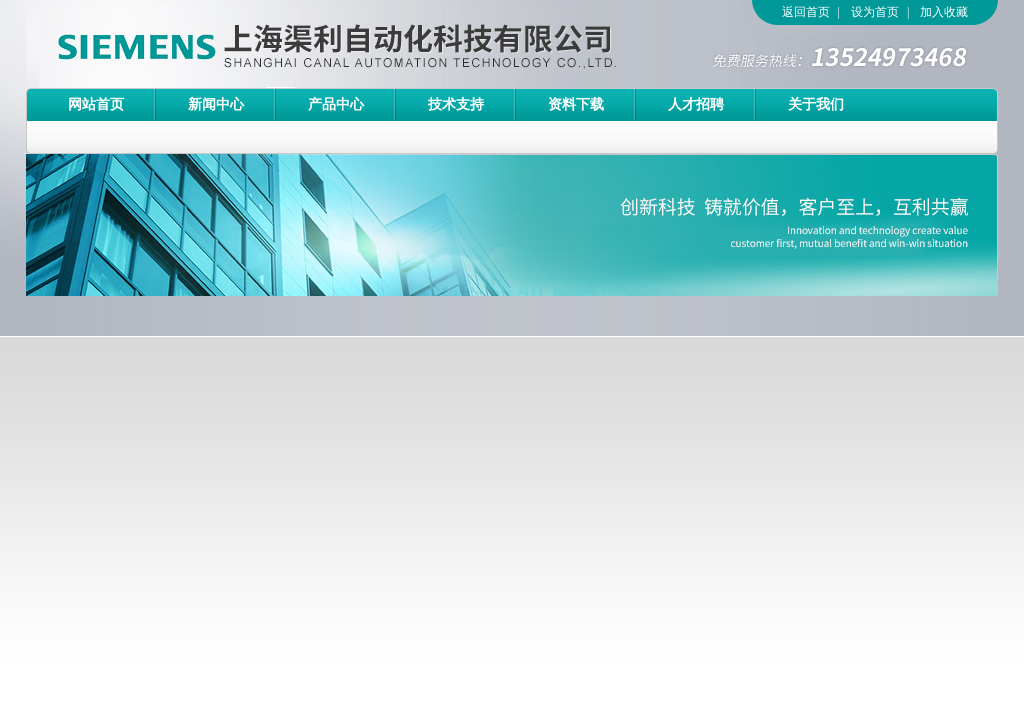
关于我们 (816, 104)
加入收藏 (944, 12)
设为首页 (875, 12)
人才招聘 (696, 104)
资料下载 (576, 104)
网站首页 (96, 104)
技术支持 (456, 104)
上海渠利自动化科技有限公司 (301, 44)
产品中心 (336, 104)
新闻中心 (216, 104)
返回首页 (806, 12)
